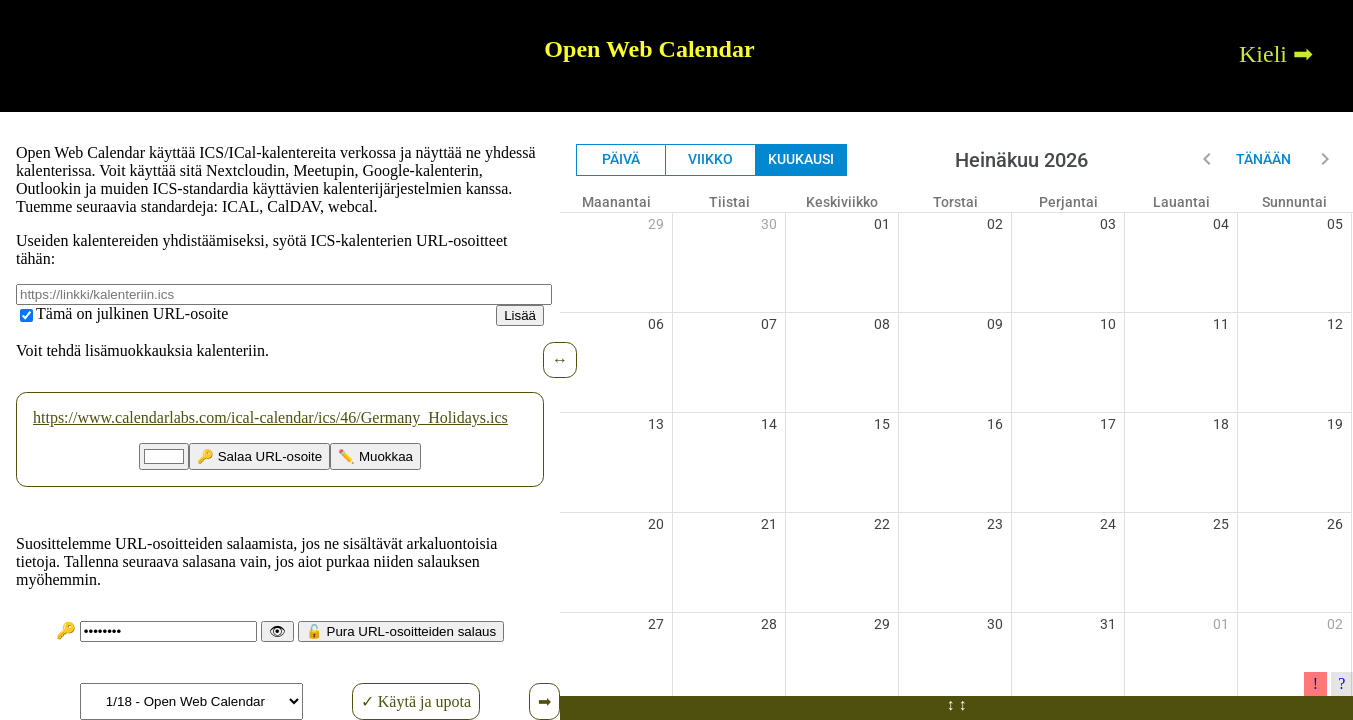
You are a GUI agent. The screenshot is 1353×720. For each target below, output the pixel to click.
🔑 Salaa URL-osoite (259, 456)
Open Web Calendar (649, 49)
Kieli (1263, 54)
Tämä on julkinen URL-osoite (132, 313)
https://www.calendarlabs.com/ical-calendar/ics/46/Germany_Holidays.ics (270, 417)
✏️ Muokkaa (375, 456)
